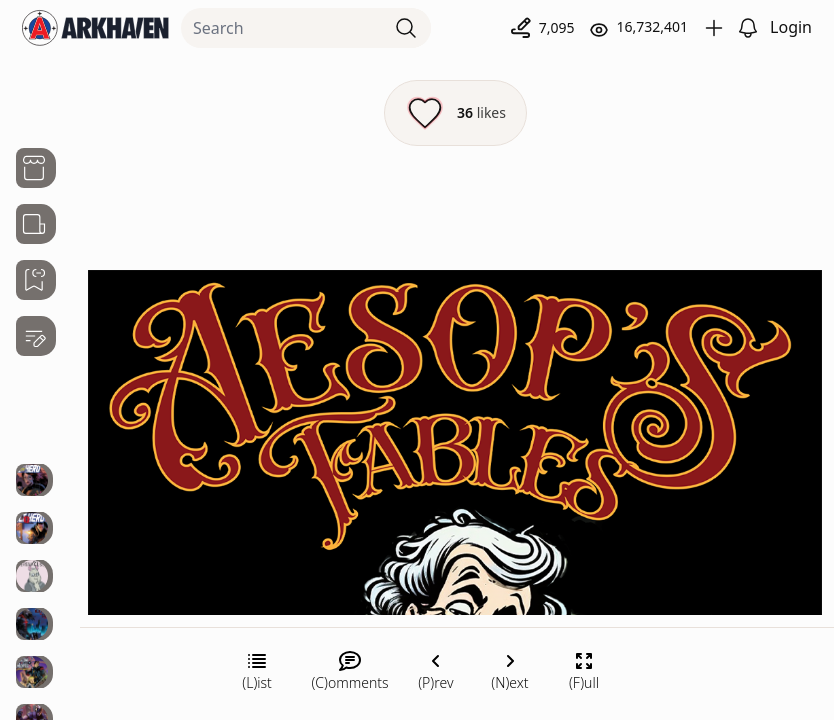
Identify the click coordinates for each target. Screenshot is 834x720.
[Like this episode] (455, 113)
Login (791, 27)
